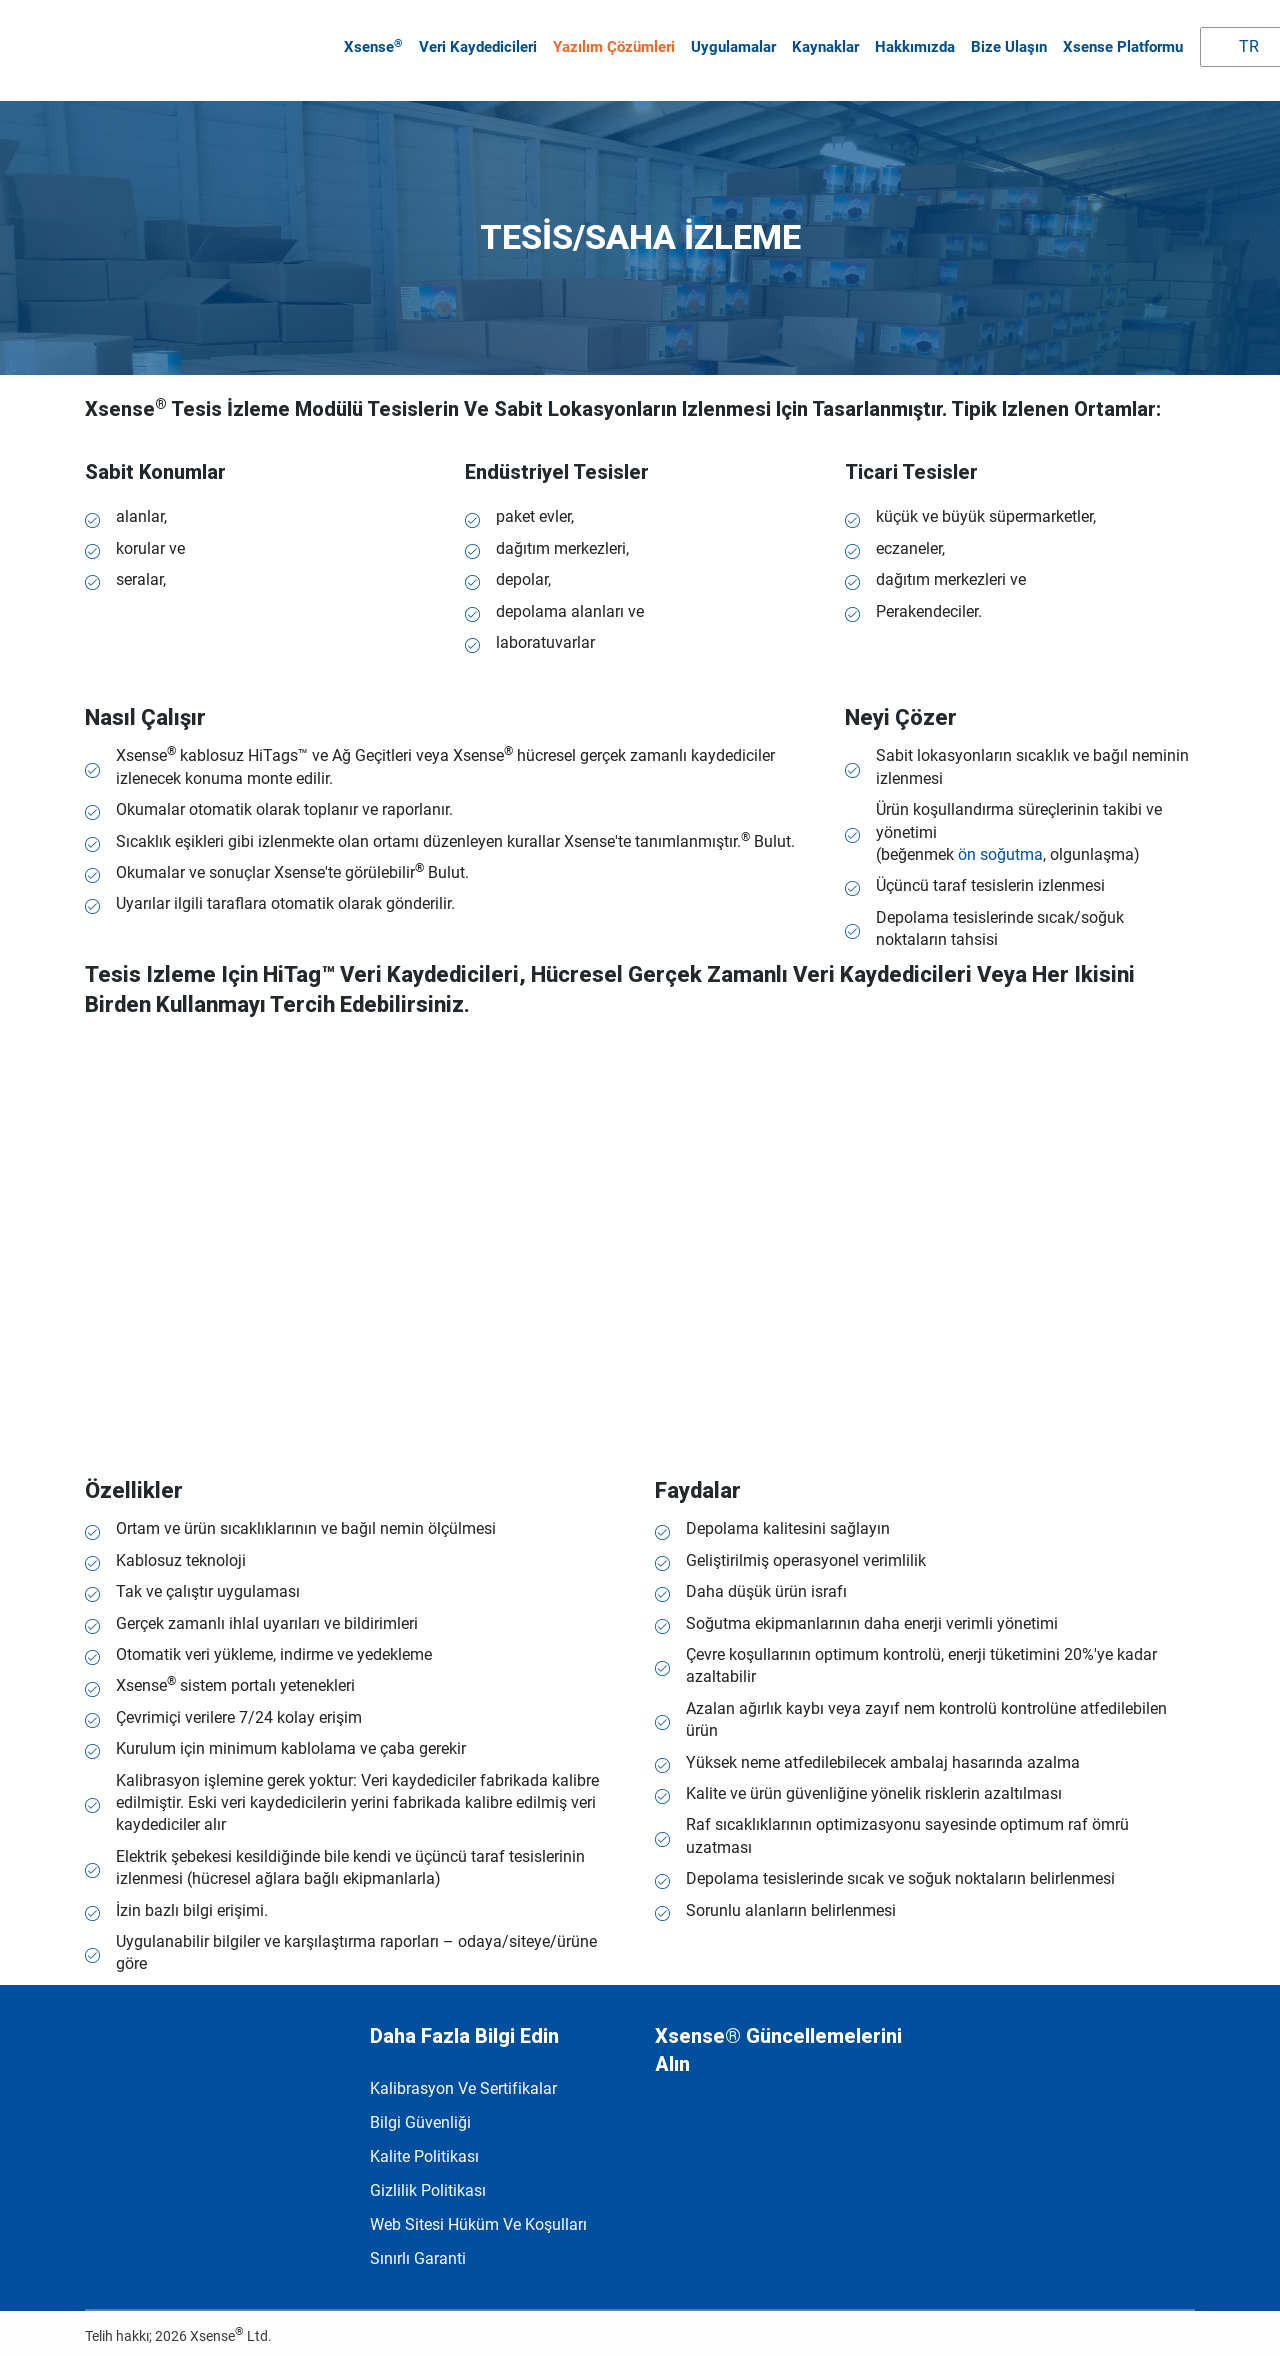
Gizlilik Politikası (428, 2181)
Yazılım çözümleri (612, 43)
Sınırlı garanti (418, 2249)
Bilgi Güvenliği (420, 2113)
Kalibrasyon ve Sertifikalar (463, 2079)
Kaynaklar (823, 43)
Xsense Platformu (1121, 43)
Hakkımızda (913, 43)
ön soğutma (1000, 845)
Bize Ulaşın (1007, 43)
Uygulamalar (731, 43)
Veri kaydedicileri (476, 43)
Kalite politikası (424, 2147)
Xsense (371, 42)
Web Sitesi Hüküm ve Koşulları (478, 2215)
